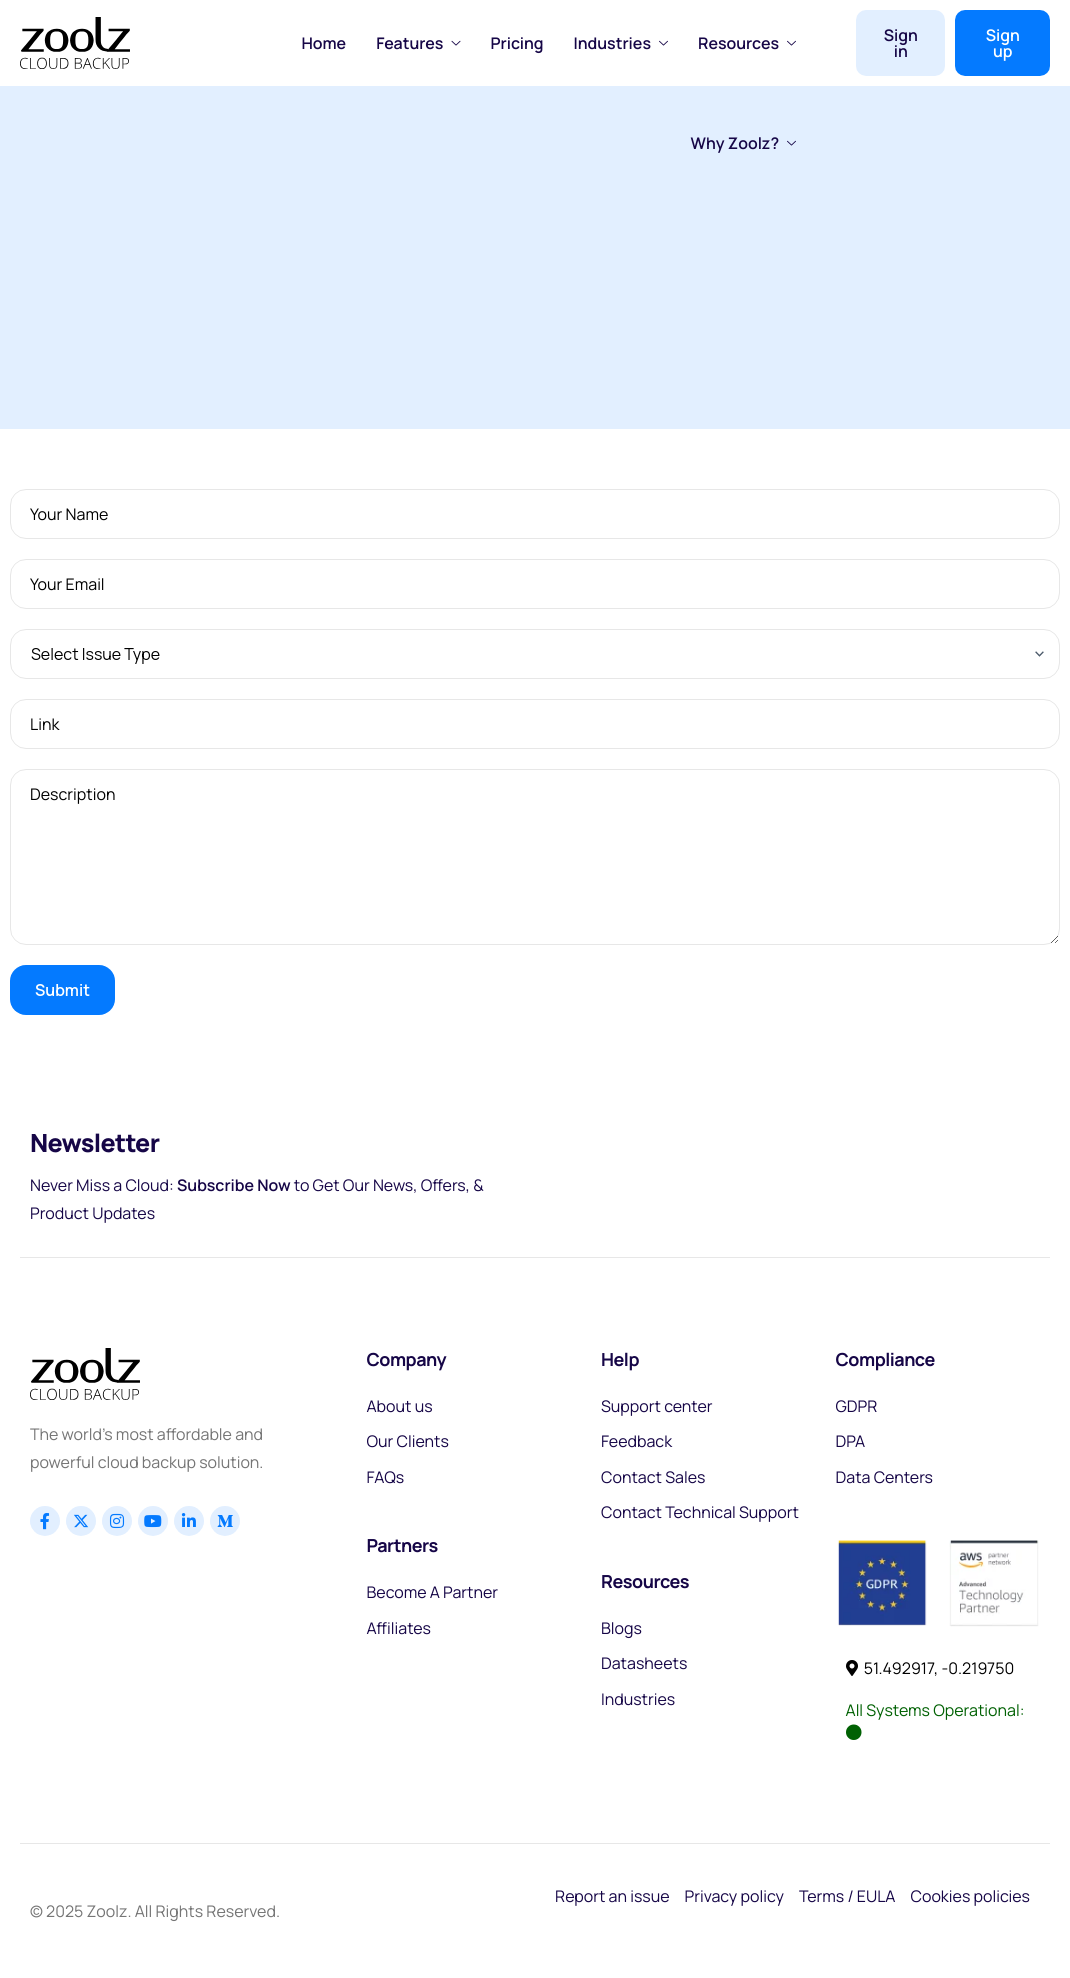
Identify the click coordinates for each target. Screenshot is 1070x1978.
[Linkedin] (189, 1521)
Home (324, 43)
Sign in (901, 43)
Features (418, 43)
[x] (81, 1521)
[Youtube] (153, 1521)
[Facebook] (45, 1521)
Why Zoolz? (744, 143)
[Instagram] (117, 1521)
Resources (747, 43)
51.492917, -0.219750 (930, 1668)
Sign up (1003, 43)
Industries (621, 43)
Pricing (516, 43)
